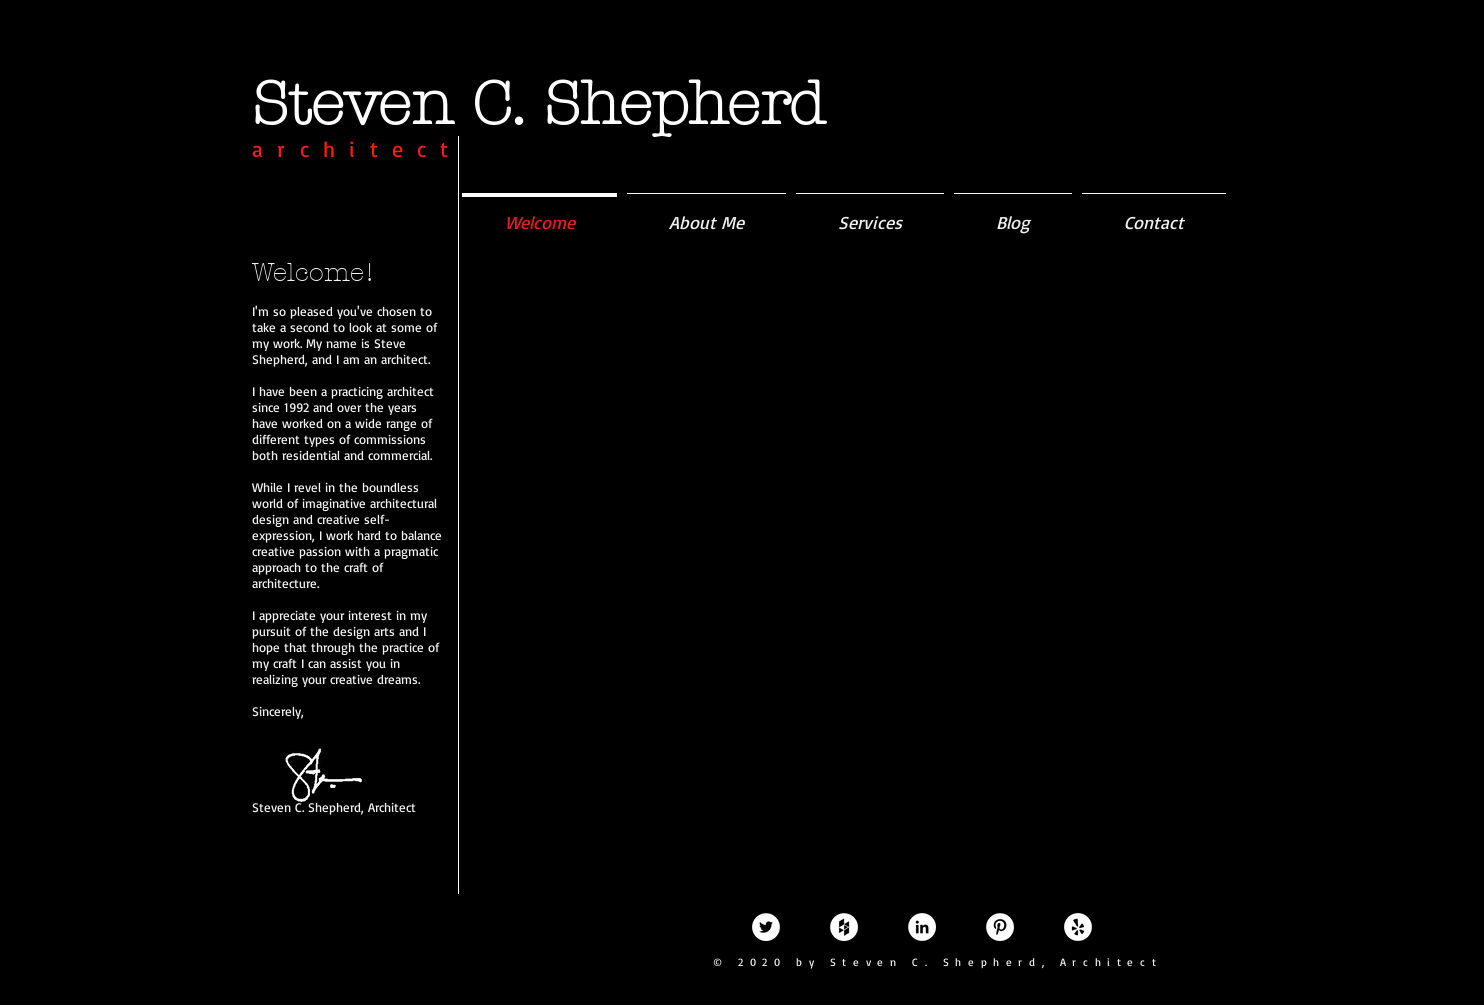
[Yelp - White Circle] (1078, 927)
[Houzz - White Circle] (844, 927)
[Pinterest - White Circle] (1000, 927)
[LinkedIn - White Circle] (922, 927)
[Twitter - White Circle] (766, 927)
